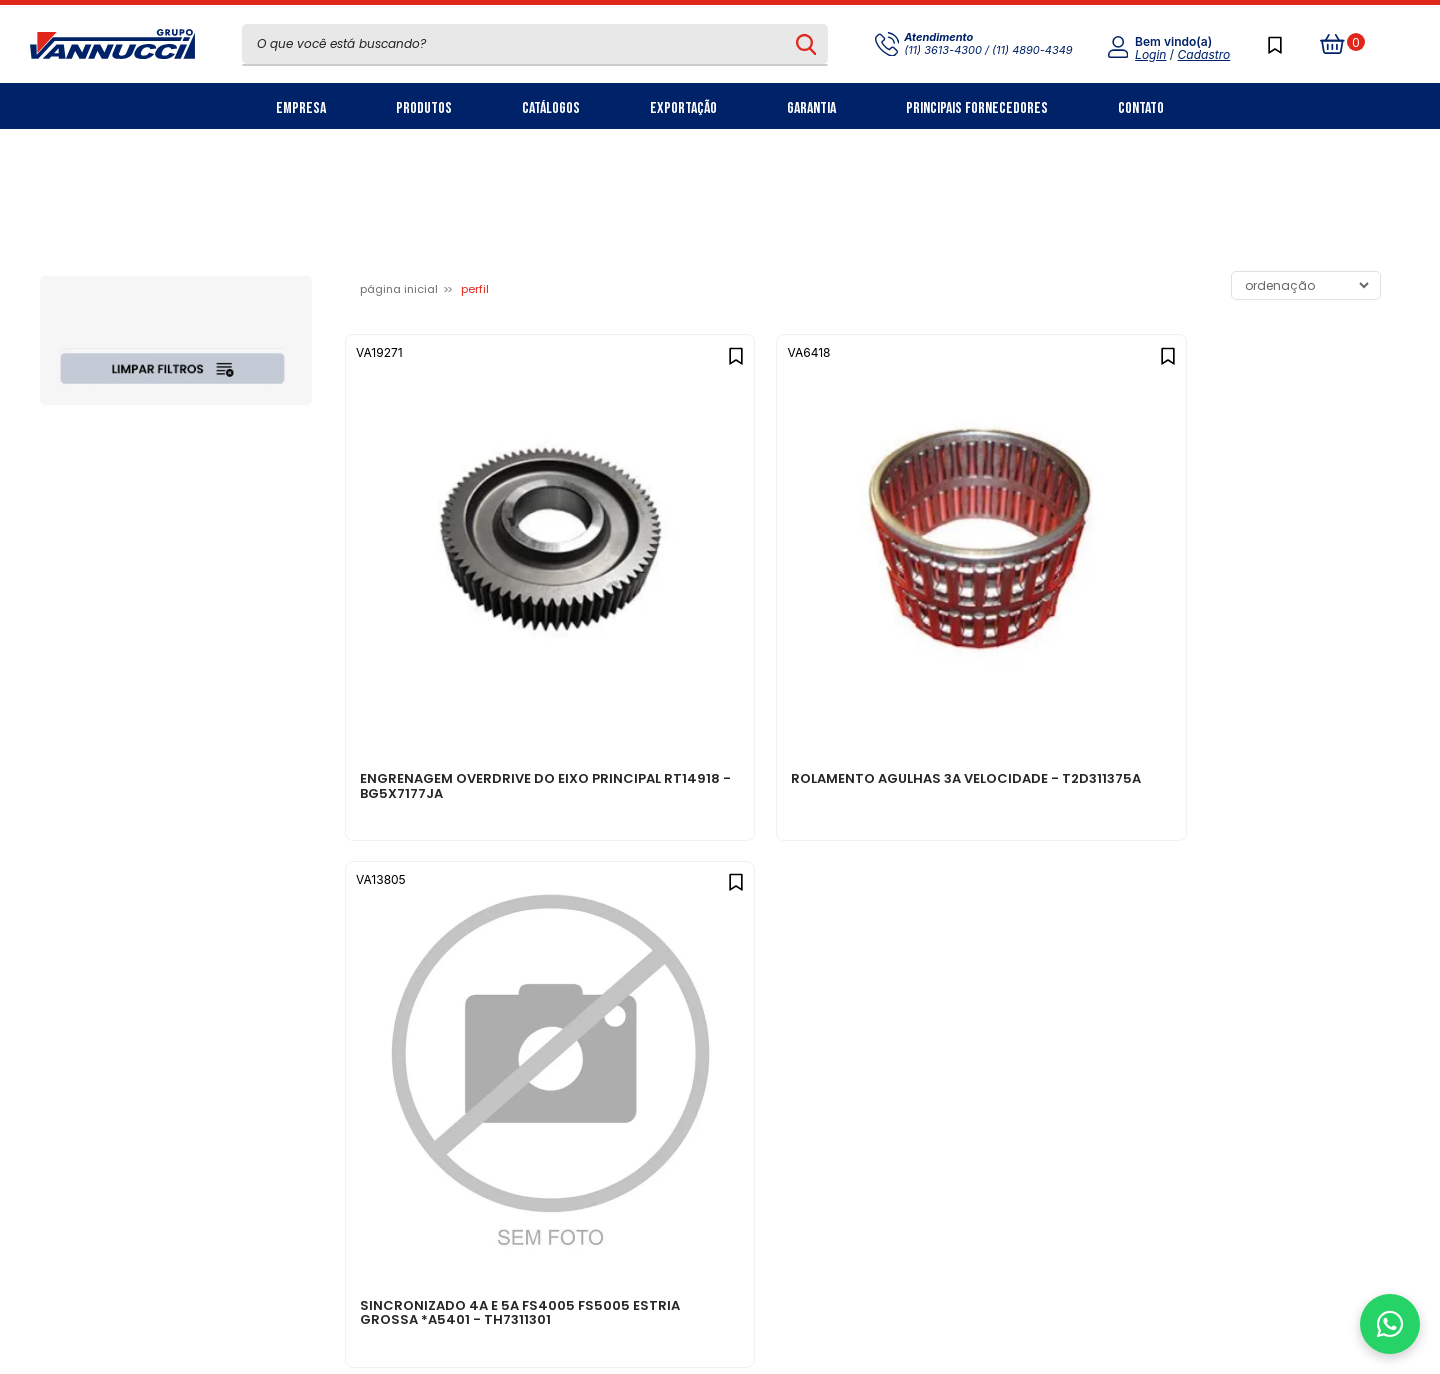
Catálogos (551, 108)
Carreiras (433, 1002)
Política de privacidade (710, 936)
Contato (1141, 108)
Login (1150, 54)
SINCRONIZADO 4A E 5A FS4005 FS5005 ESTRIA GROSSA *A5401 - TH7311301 (994, 627)
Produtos (424, 108)
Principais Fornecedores (977, 108)
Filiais (419, 1035)
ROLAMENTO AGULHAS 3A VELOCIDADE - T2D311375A (705, 621)
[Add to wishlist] (570, 351)
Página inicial (399, 289)
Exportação (683, 108)
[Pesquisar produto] (806, 44)
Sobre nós (435, 936)
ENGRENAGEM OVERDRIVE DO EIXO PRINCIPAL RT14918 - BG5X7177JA (450, 627)
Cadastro (1204, 54)
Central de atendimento (712, 969)
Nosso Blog (438, 969)
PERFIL (475, 289)
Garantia (811, 108)
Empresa (301, 108)
